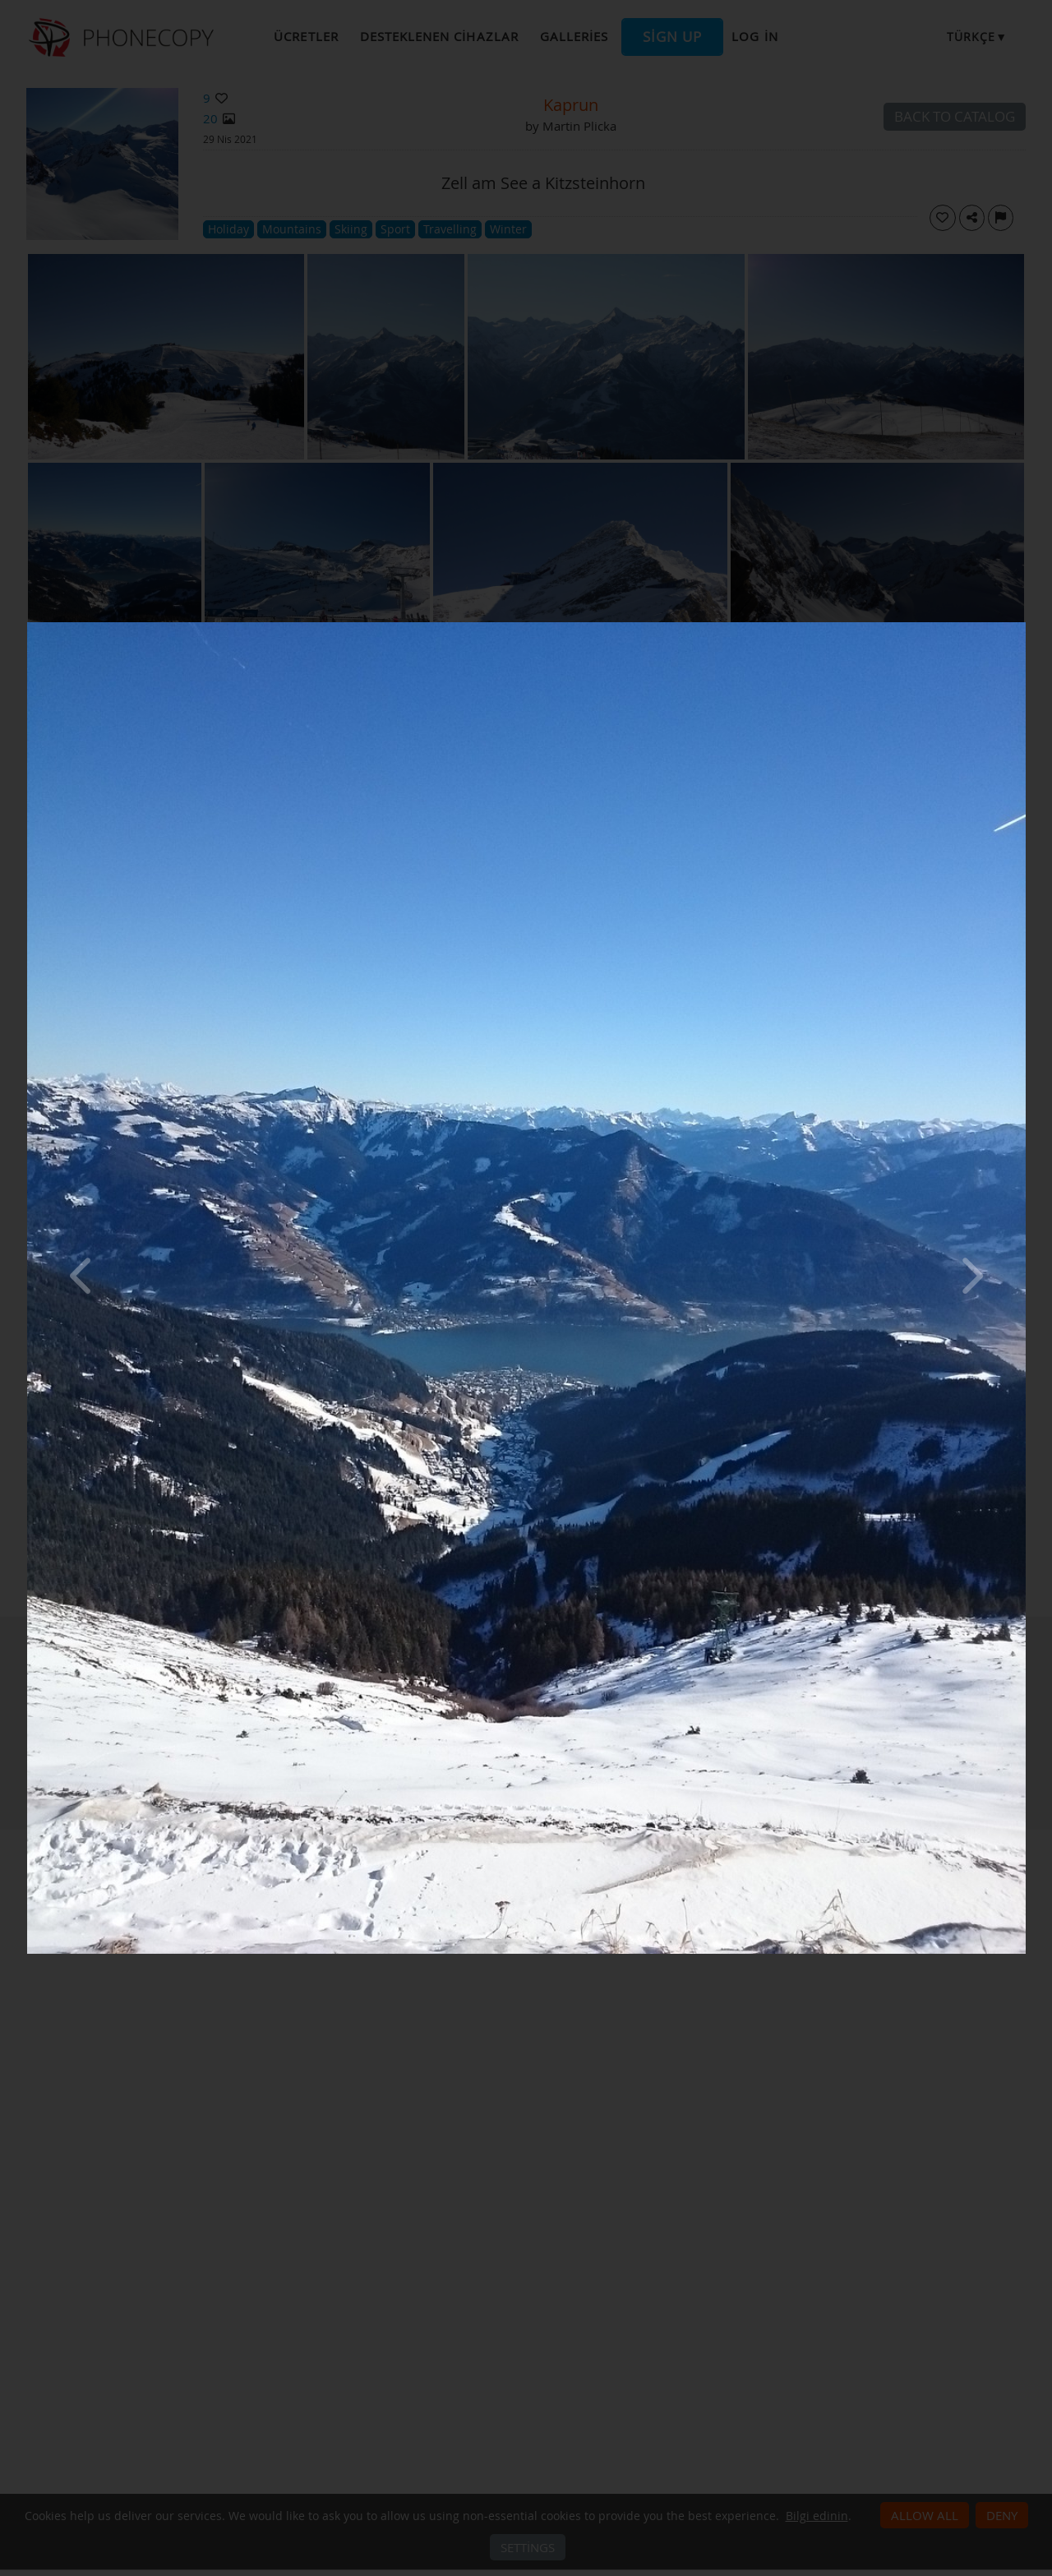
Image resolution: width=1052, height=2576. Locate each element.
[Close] (1021, 626)
